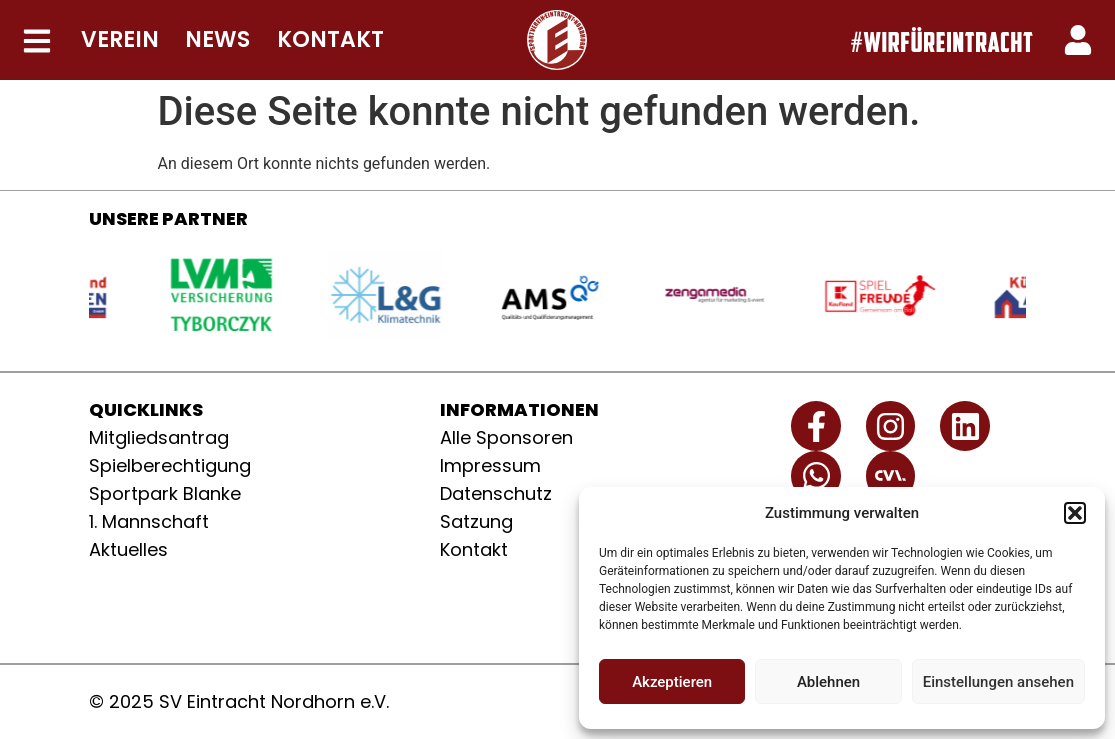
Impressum (490, 465)
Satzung (476, 521)
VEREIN (120, 39)
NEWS (217, 39)
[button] (1075, 513)
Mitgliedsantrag (159, 437)
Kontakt (474, 549)
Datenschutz (496, 493)
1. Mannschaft (149, 521)
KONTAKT (330, 39)
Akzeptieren (672, 682)
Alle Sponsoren (506, 437)
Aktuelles (128, 549)
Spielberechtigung (170, 465)
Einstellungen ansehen (998, 682)
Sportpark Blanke (165, 493)
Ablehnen (828, 682)
